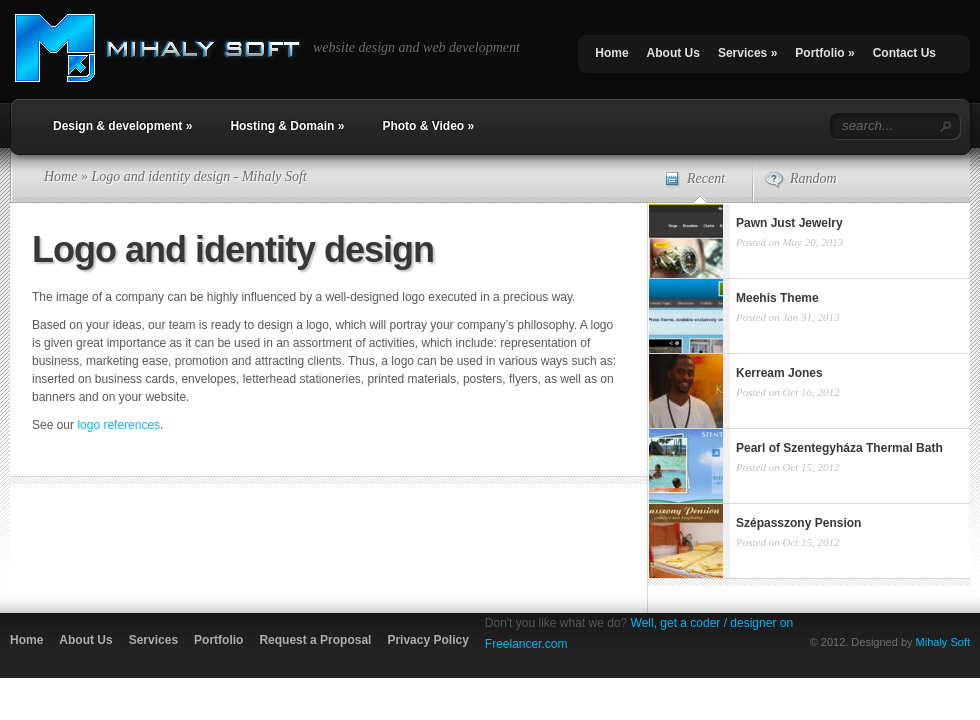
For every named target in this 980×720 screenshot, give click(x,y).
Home (611, 53)
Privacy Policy (427, 640)
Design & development (122, 126)
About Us (673, 53)
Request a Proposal (315, 640)
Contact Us (904, 53)
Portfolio (824, 53)
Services (747, 53)
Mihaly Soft (943, 642)
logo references (118, 425)
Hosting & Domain (287, 126)
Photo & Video (428, 126)
